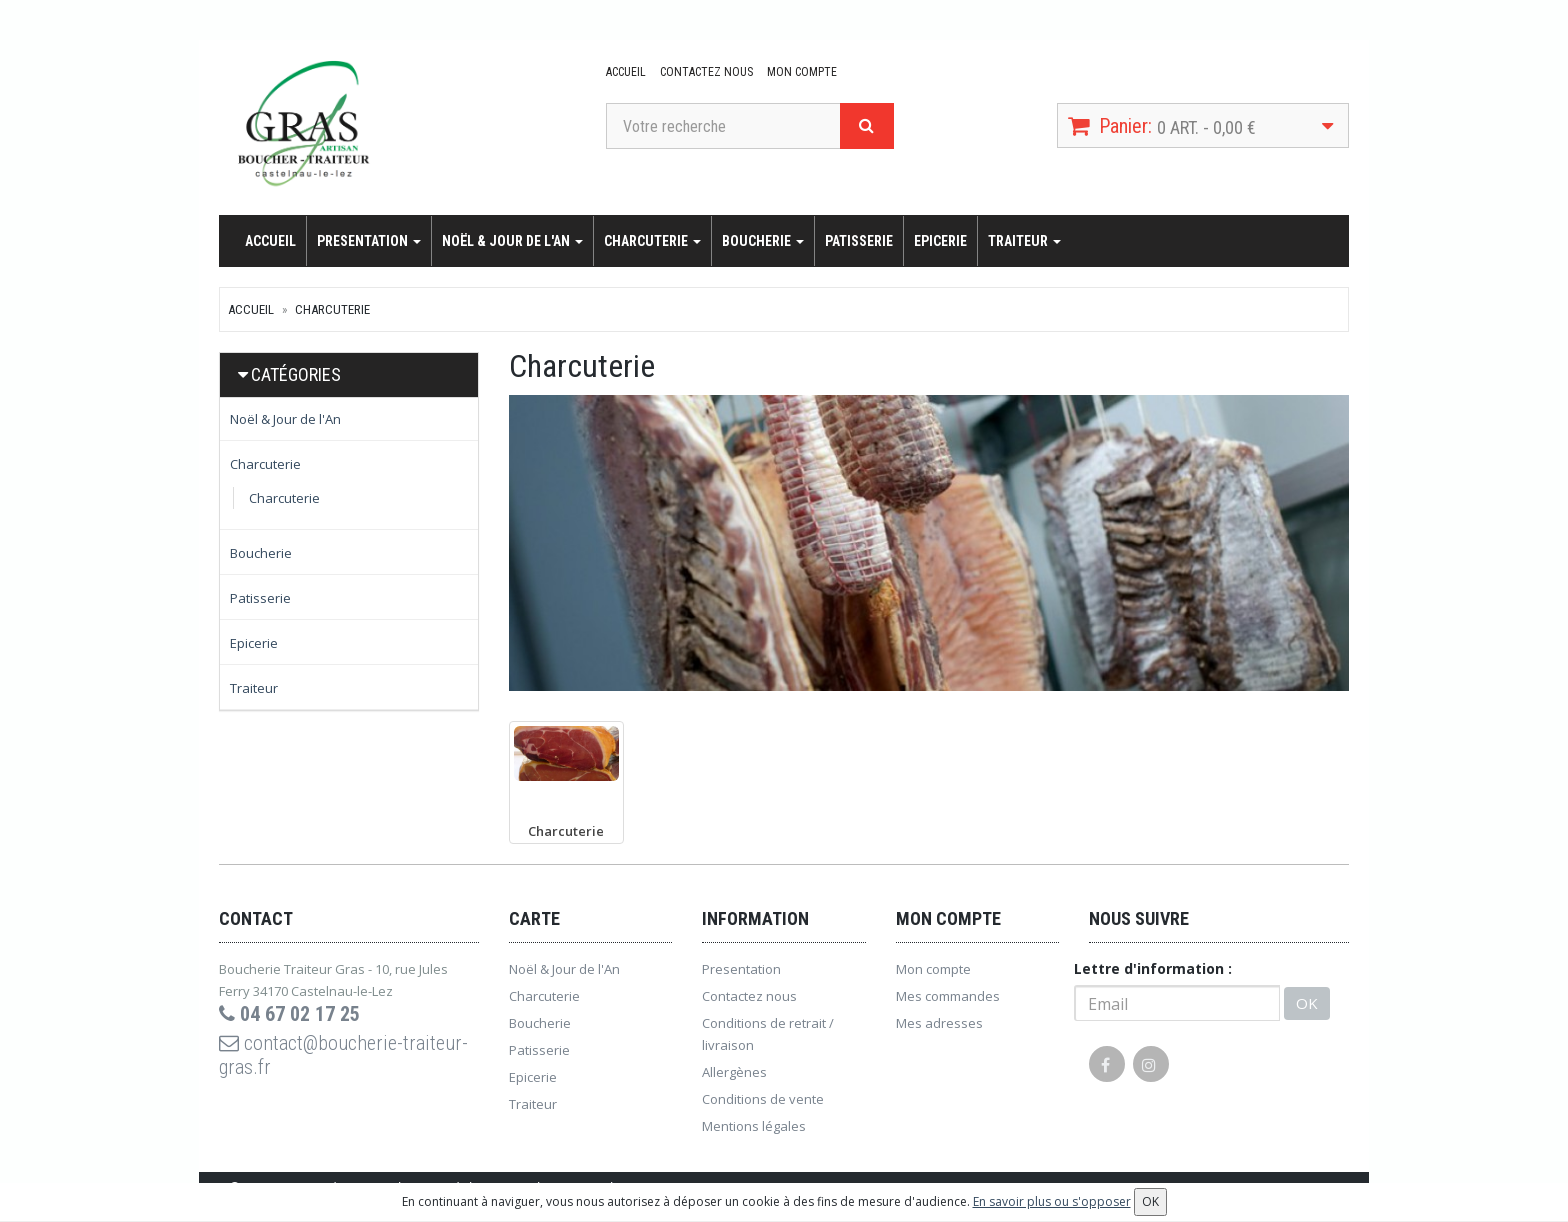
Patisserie (859, 241)
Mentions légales (754, 1126)
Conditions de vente (763, 1099)
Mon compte (802, 72)
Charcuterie (652, 241)
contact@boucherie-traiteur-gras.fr (343, 1055)
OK (1307, 1003)
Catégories (296, 374)
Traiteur (1024, 241)
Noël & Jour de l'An (512, 241)
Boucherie (763, 241)
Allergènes (734, 1072)
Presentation (369, 241)
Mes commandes (948, 996)
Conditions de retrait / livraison (768, 1034)
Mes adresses (939, 1023)
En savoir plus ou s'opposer (1052, 1201)
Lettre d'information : (1153, 968)
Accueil (626, 72)
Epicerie (940, 241)
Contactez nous (706, 72)
